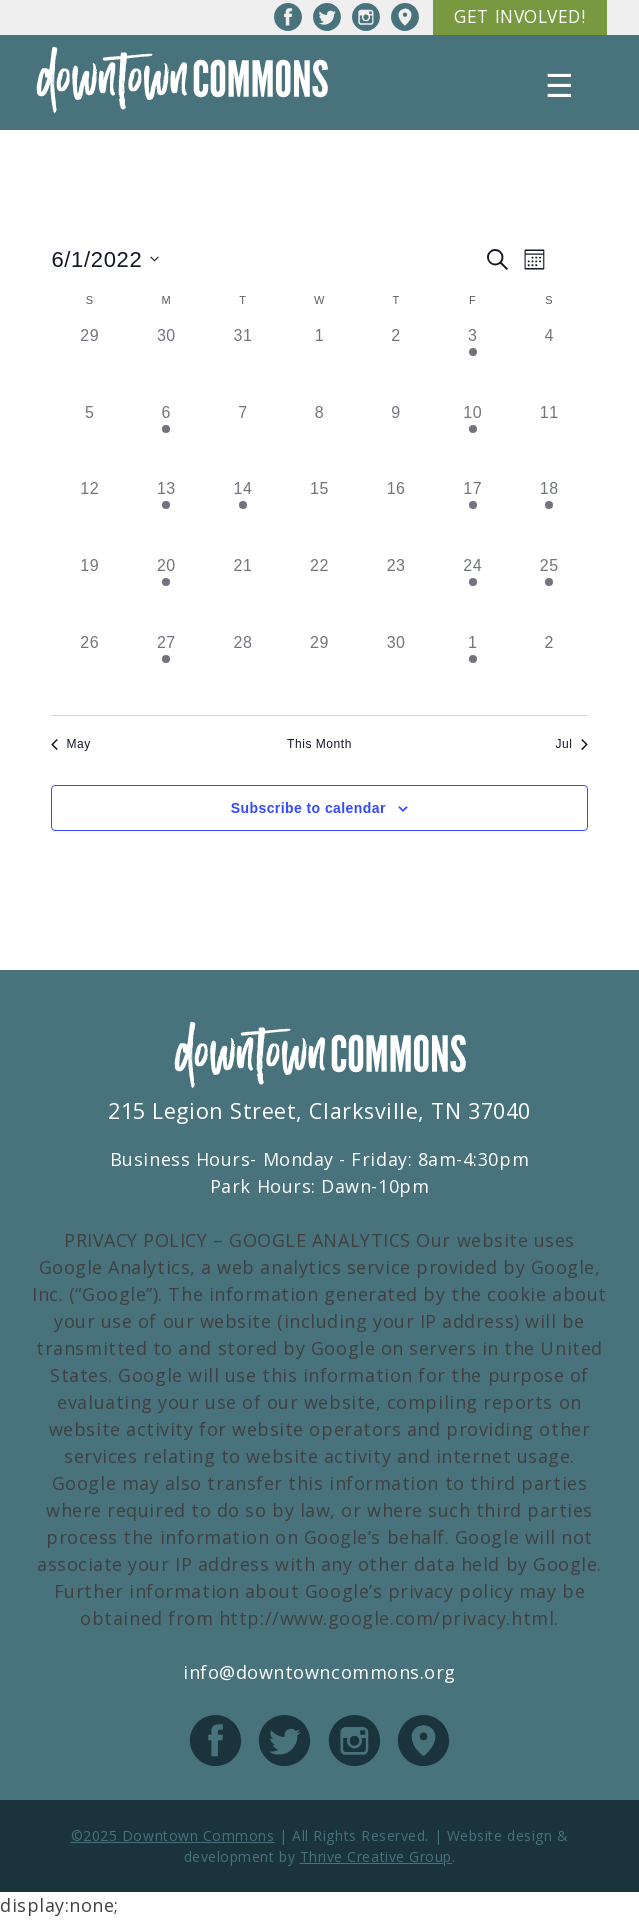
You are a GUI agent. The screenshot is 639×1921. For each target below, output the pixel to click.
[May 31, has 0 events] (243, 364)
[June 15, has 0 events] (319, 517)
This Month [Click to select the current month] (319, 745)
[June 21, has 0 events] (243, 593)
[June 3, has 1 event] (472, 364)
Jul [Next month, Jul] (572, 745)
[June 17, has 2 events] (472, 517)
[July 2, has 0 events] (549, 670)
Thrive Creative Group (376, 1858)
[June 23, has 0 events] (396, 593)
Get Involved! (515, 18)
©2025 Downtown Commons (173, 1837)
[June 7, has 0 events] (243, 440)
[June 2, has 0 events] (396, 364)
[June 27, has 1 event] (166, 670)
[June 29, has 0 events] (319, 670)
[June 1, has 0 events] (319, 364)
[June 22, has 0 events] (319, 593)
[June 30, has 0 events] (396, 670)
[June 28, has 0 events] (243, 670)
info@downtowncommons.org (319, 1674)
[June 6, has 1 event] (166, 440)
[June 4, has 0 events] (549, 364)
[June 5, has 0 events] (89, 440)
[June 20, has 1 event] (166, 593)
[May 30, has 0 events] (166, 364)
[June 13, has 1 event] (166, 517)
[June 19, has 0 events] (89, 593)
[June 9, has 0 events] (396, 440)
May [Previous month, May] (70, 745)
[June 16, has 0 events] (396, 517)
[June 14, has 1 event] (243, 517)
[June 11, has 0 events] (549, 440)
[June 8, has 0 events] (319, 440)
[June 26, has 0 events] (89, 670)
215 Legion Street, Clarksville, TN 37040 (319, 1113)
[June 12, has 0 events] (89, 517)
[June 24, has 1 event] (472, 593)
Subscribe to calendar (308, 809)
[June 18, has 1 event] (549, 517)
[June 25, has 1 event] (549, 593)
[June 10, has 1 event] (472, 440)
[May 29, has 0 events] (89, 364)
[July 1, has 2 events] (472, 670)
